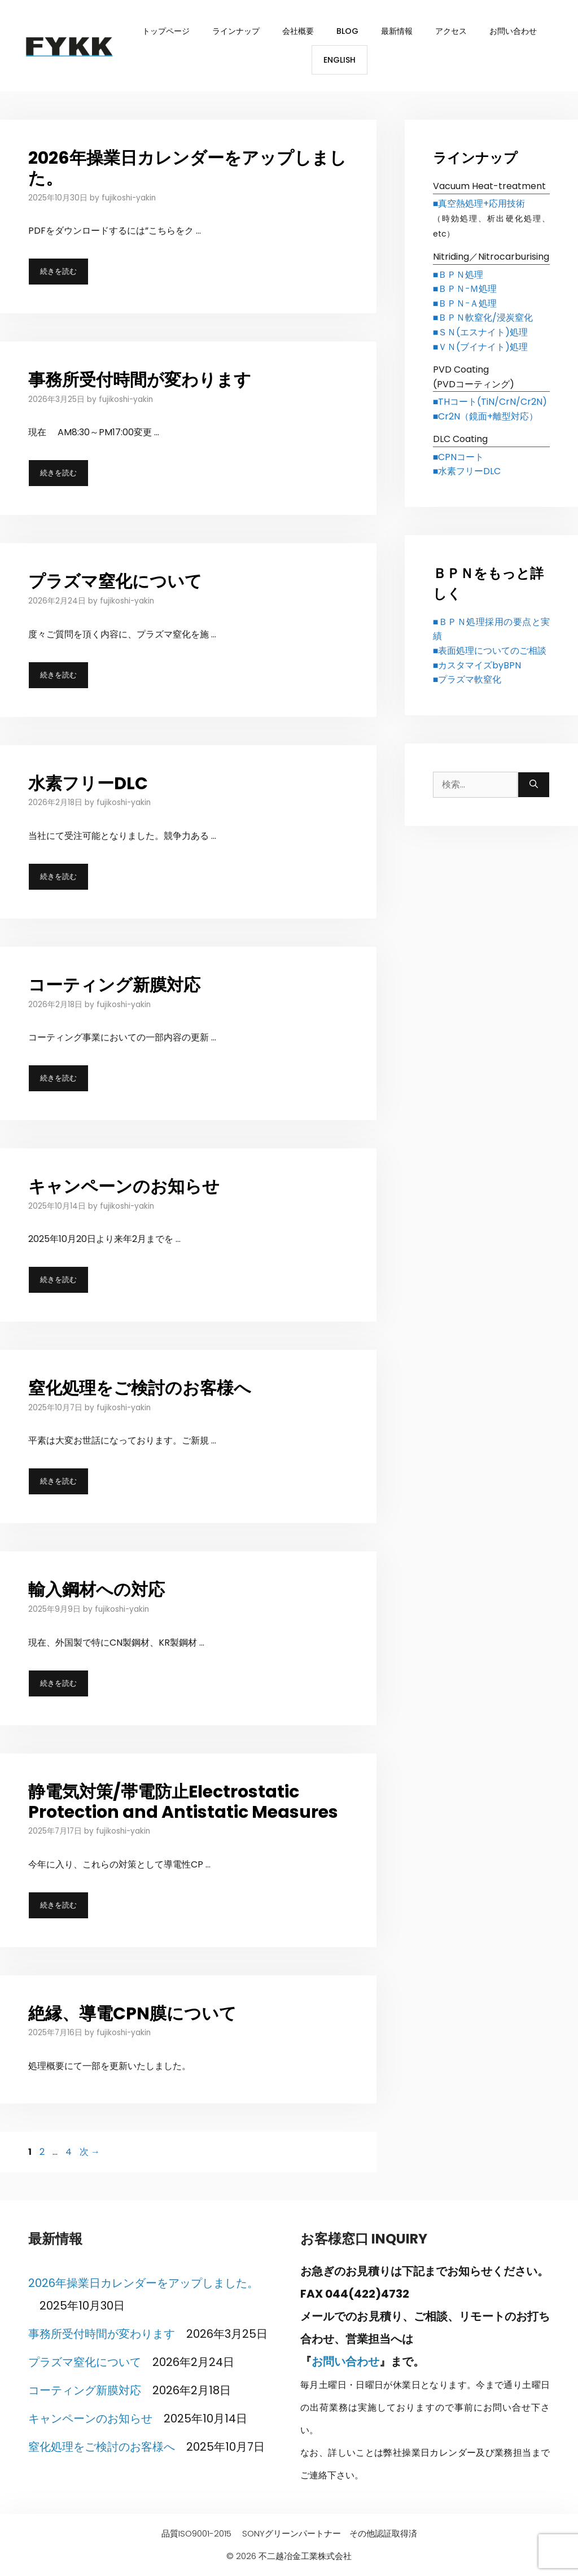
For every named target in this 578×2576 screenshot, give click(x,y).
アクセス (451, 31)
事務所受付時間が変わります (139, 380)
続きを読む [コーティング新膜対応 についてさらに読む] (58, 1078)
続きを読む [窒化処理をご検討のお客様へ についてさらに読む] (58, 1481)
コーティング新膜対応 (114, 985)
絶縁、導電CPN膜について (132, 2014)
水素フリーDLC (88, 783)
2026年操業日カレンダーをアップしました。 (187, 168)
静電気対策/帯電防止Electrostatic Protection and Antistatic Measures (183, 1802)
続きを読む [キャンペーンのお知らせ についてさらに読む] (58, 1279)
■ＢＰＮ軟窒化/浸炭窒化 (483, 317)
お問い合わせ (513, 31)
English (339, 59)
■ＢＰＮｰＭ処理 (465, 288)
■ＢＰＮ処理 (458, 274)
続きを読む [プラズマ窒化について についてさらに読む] (58, 675)
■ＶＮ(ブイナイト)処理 (480, 346)
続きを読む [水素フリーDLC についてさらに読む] (58, 876)
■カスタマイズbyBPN (477, 665)
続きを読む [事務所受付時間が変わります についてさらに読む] (58, 472)
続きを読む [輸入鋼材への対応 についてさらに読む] (58, 1683)
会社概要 (298, 31)
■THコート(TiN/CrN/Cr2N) (490, 401)
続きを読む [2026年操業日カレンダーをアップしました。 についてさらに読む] (58, 271)
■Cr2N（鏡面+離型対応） (485, 416)
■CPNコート (458, 457)
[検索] (534, 785)
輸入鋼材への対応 (96, 1590)
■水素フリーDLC (467, 471)
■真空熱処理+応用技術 (479, 203)
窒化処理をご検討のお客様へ (139, 1388)
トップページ (166, 31)
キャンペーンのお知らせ (124, 1187)
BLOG (347, 31)
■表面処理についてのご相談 (490, 650)
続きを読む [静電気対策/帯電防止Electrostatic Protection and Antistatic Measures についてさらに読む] (58, 1905)
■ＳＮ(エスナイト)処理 (480, 332)
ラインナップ (236, 31)
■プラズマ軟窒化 (467, 679)
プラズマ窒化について (115, 581)
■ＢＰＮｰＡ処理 (465, 303)
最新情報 (397, 31)
